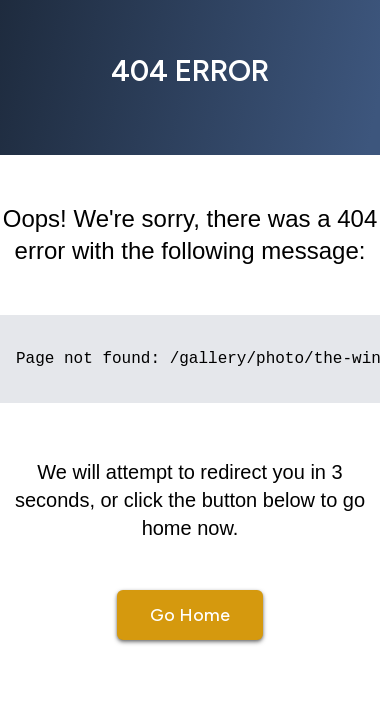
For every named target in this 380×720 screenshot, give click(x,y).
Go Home (190, 615)
